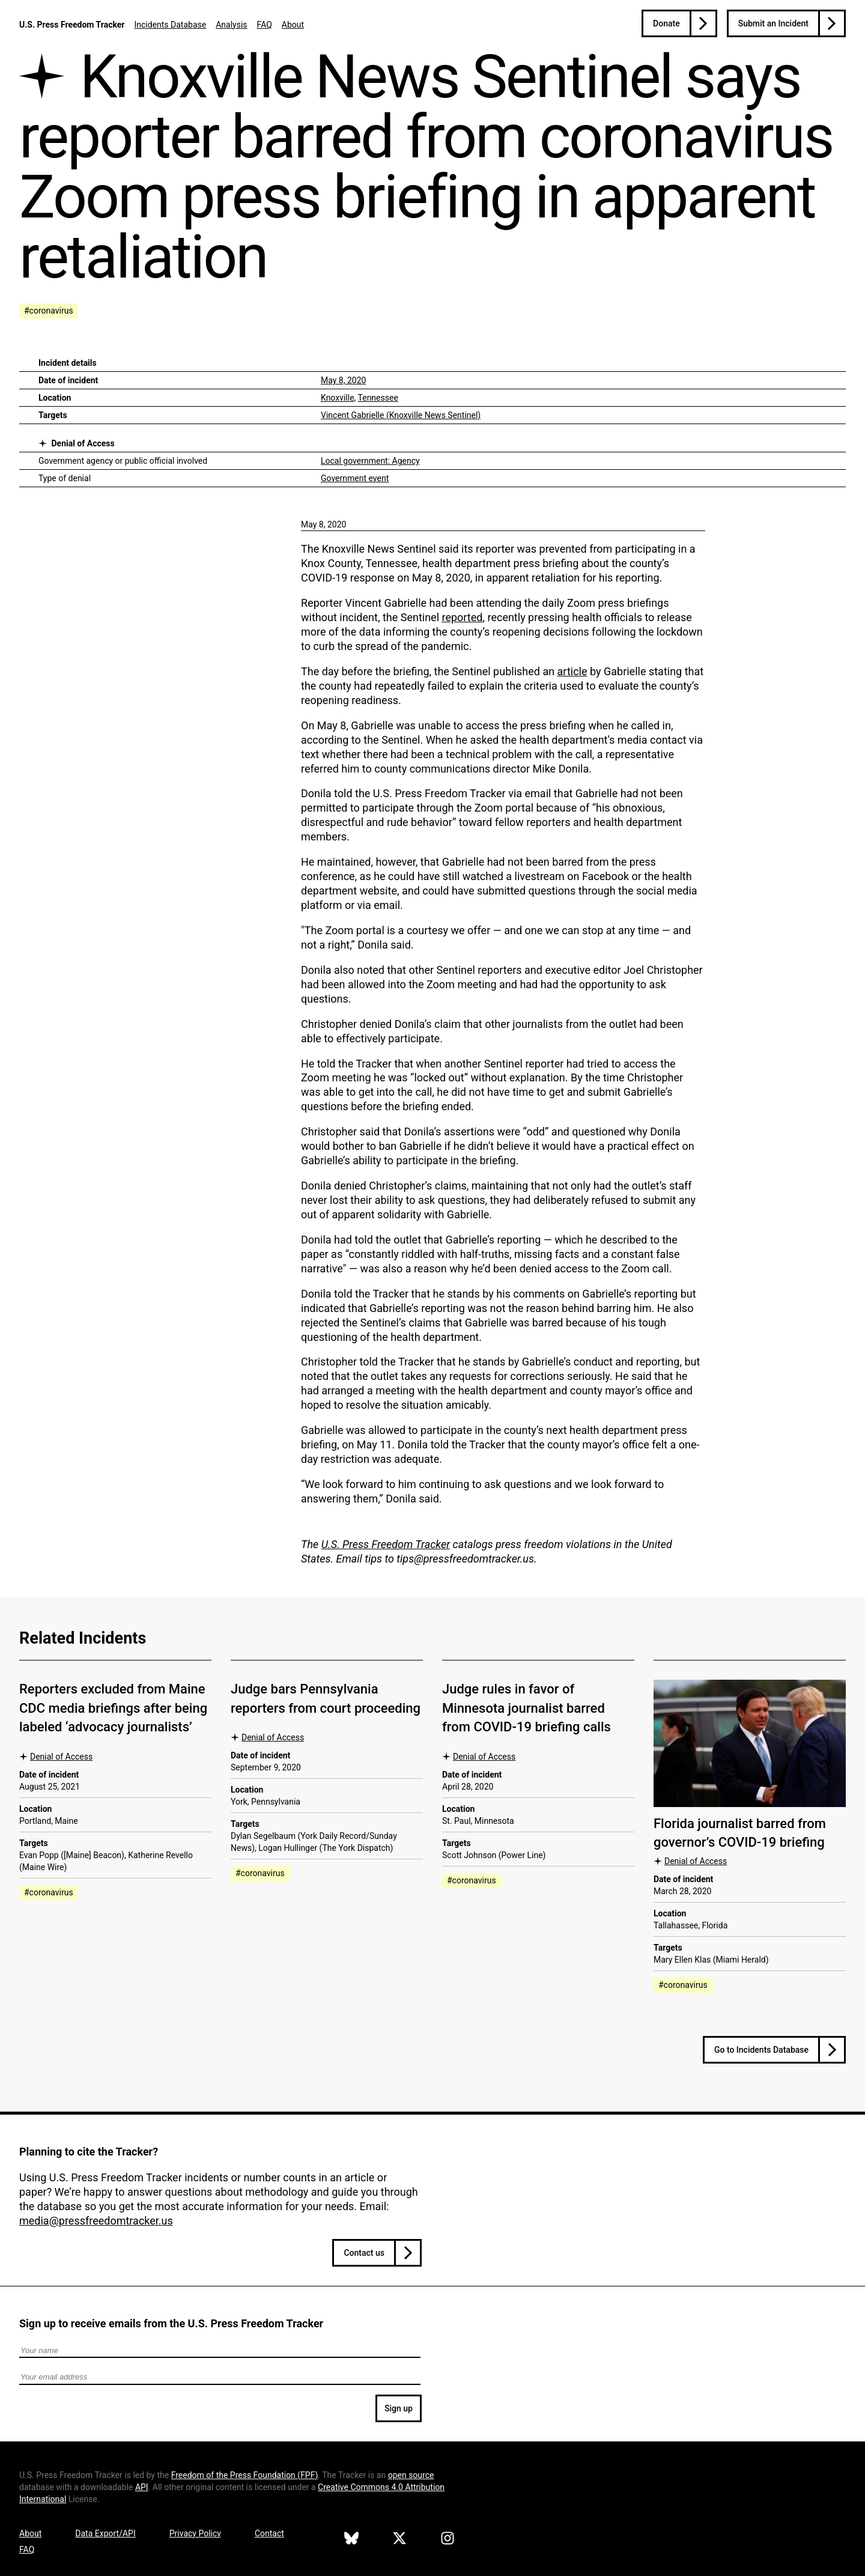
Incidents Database (170, 24)
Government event (355, 478)
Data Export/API (105, 2533)
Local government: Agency (370, 461)
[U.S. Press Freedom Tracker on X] (399, 2540)
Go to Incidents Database (761, 2050)
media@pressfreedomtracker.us (96, 2220)
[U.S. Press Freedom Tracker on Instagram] (447, 2540)
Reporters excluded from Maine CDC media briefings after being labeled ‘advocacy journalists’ (113, 1707)
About (293, 24)
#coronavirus (48, 310)
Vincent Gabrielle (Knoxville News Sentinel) (401, 415)
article (572, 671)
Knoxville (337, 397)
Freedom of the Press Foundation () (244, 2475)
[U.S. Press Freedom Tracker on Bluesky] (351, 2540)
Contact (269, 2533)
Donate (666, 23)
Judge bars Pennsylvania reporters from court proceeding (325, 1698)
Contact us (364, 2253)
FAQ (264, 24)
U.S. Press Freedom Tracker (71, 24)
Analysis (231, 24)
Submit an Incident (773, 23)
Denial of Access (82, 443)
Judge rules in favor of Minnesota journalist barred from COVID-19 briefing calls (526, 1707)
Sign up (398, 2408)
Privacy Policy (195, 2533)
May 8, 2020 (343, 380)
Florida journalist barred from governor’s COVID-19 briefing (740, 1833)
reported (462, 617)
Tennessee (378, 397)
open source (411, 2475)
